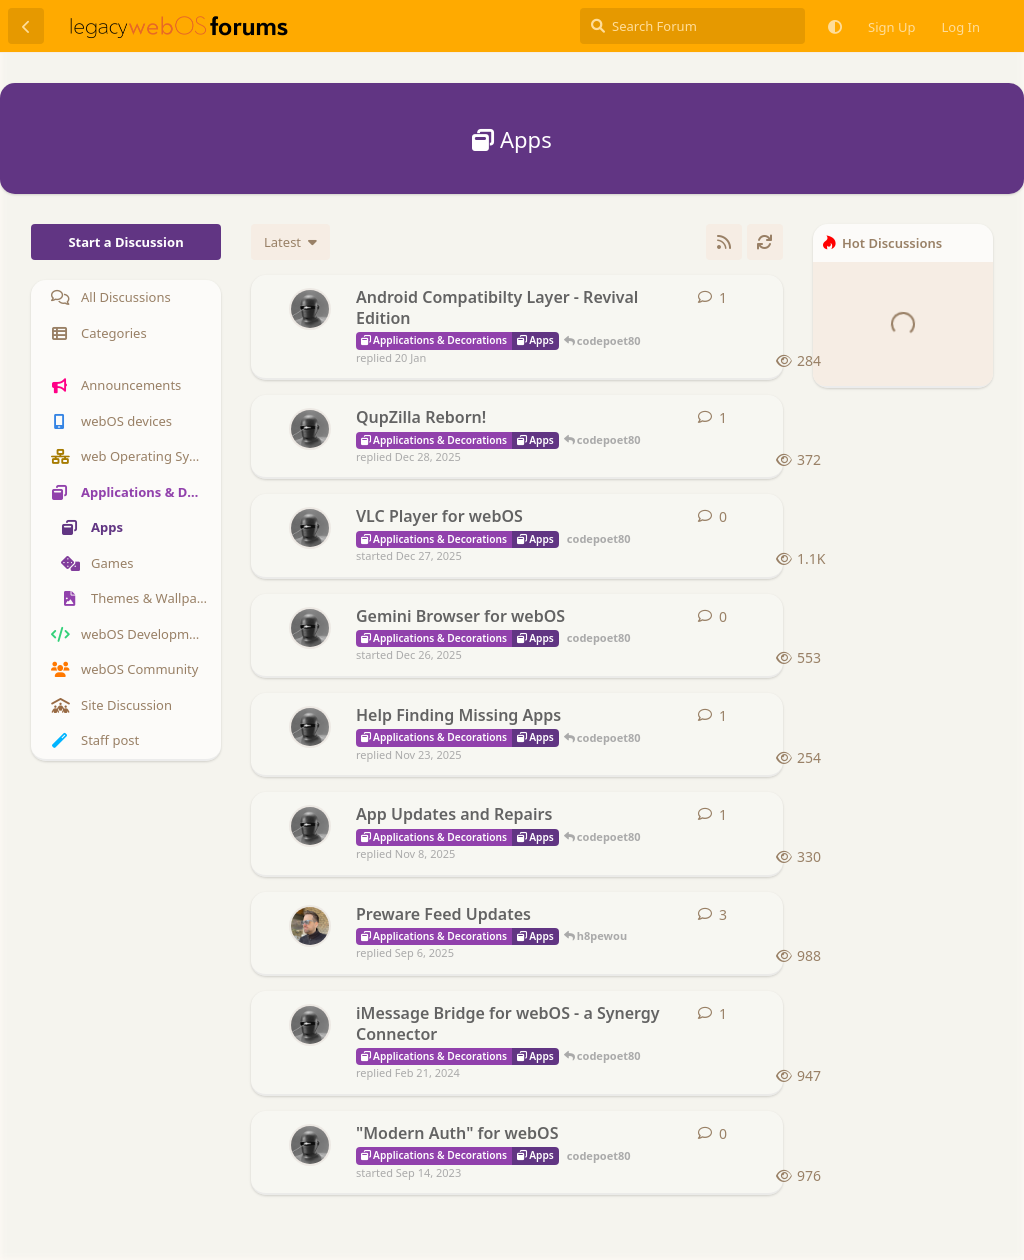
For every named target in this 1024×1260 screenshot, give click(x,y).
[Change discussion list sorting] (290, 242)
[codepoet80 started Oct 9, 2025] (310, 826)
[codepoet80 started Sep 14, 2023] (310, 1145)
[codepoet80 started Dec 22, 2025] (310, 429)
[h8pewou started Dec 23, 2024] (310, 926)
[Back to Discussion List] (26, 26)
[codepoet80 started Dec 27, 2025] (310, 528)
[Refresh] (765, 242)
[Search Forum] (692, 26)
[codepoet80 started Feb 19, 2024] (310, 1025)
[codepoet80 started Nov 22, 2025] (310, 727)
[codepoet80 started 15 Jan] (310, 309)
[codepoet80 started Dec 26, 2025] (310, 628)
